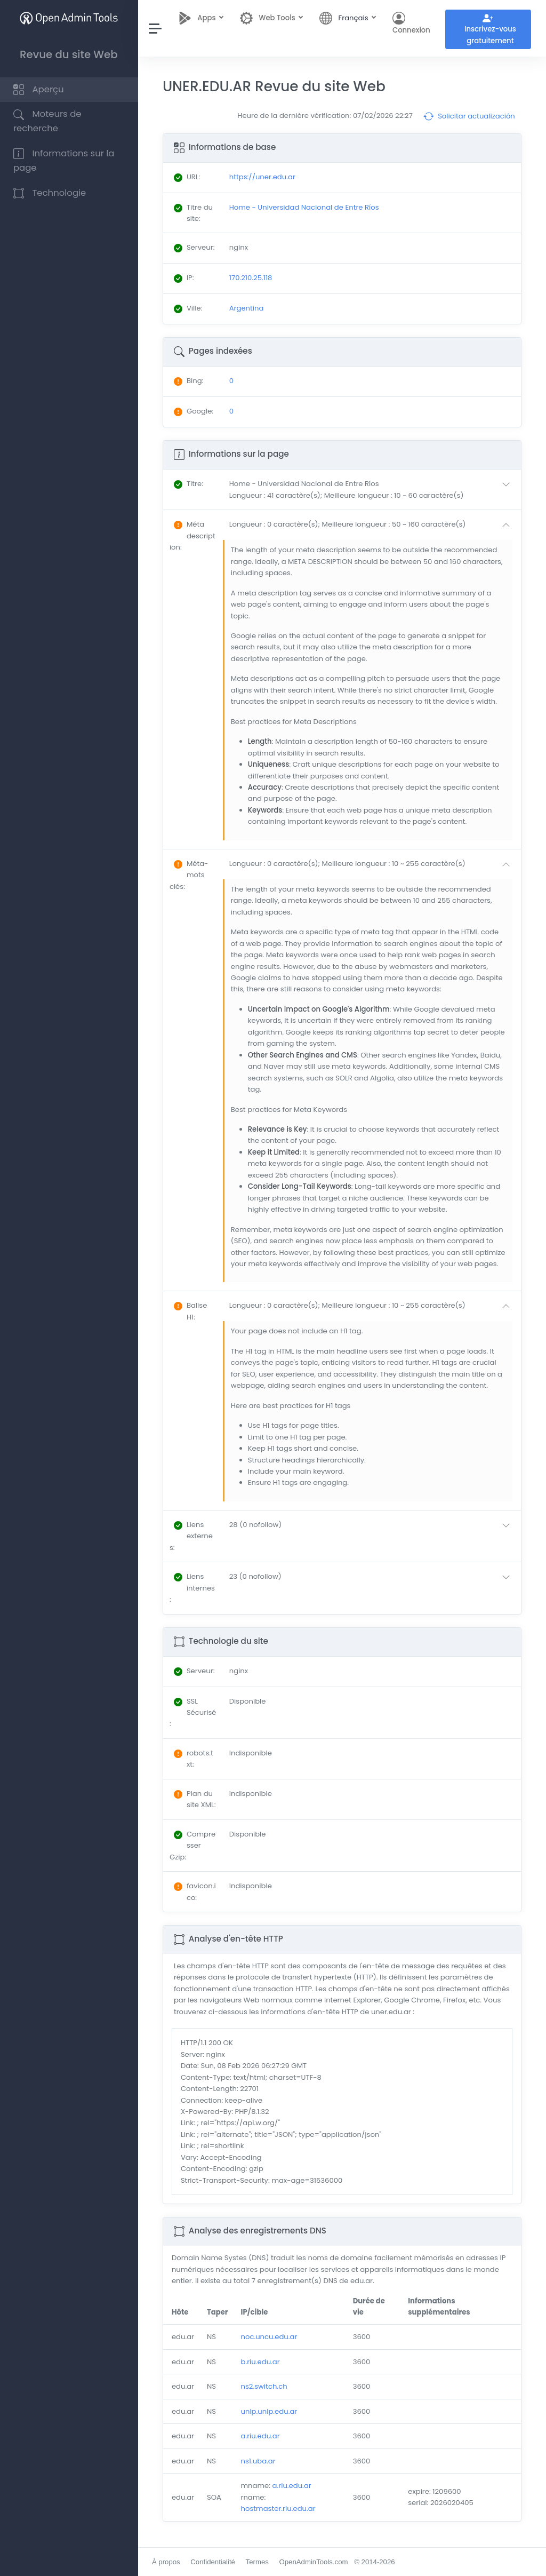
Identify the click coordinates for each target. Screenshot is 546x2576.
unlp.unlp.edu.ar (270, 2411)
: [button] (189, 484)
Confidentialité (213, 2562)
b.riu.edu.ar (261, 2362)
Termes (257, 2562)
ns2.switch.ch (265, 2386)
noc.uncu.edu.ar (270, 2337)
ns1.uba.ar (259, 2461)
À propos (166, 2562)
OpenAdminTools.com (314, 2562)
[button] (372, 489)
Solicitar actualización (469, 116)
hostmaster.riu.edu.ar (279, 2508)
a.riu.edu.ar (261, 2436)
